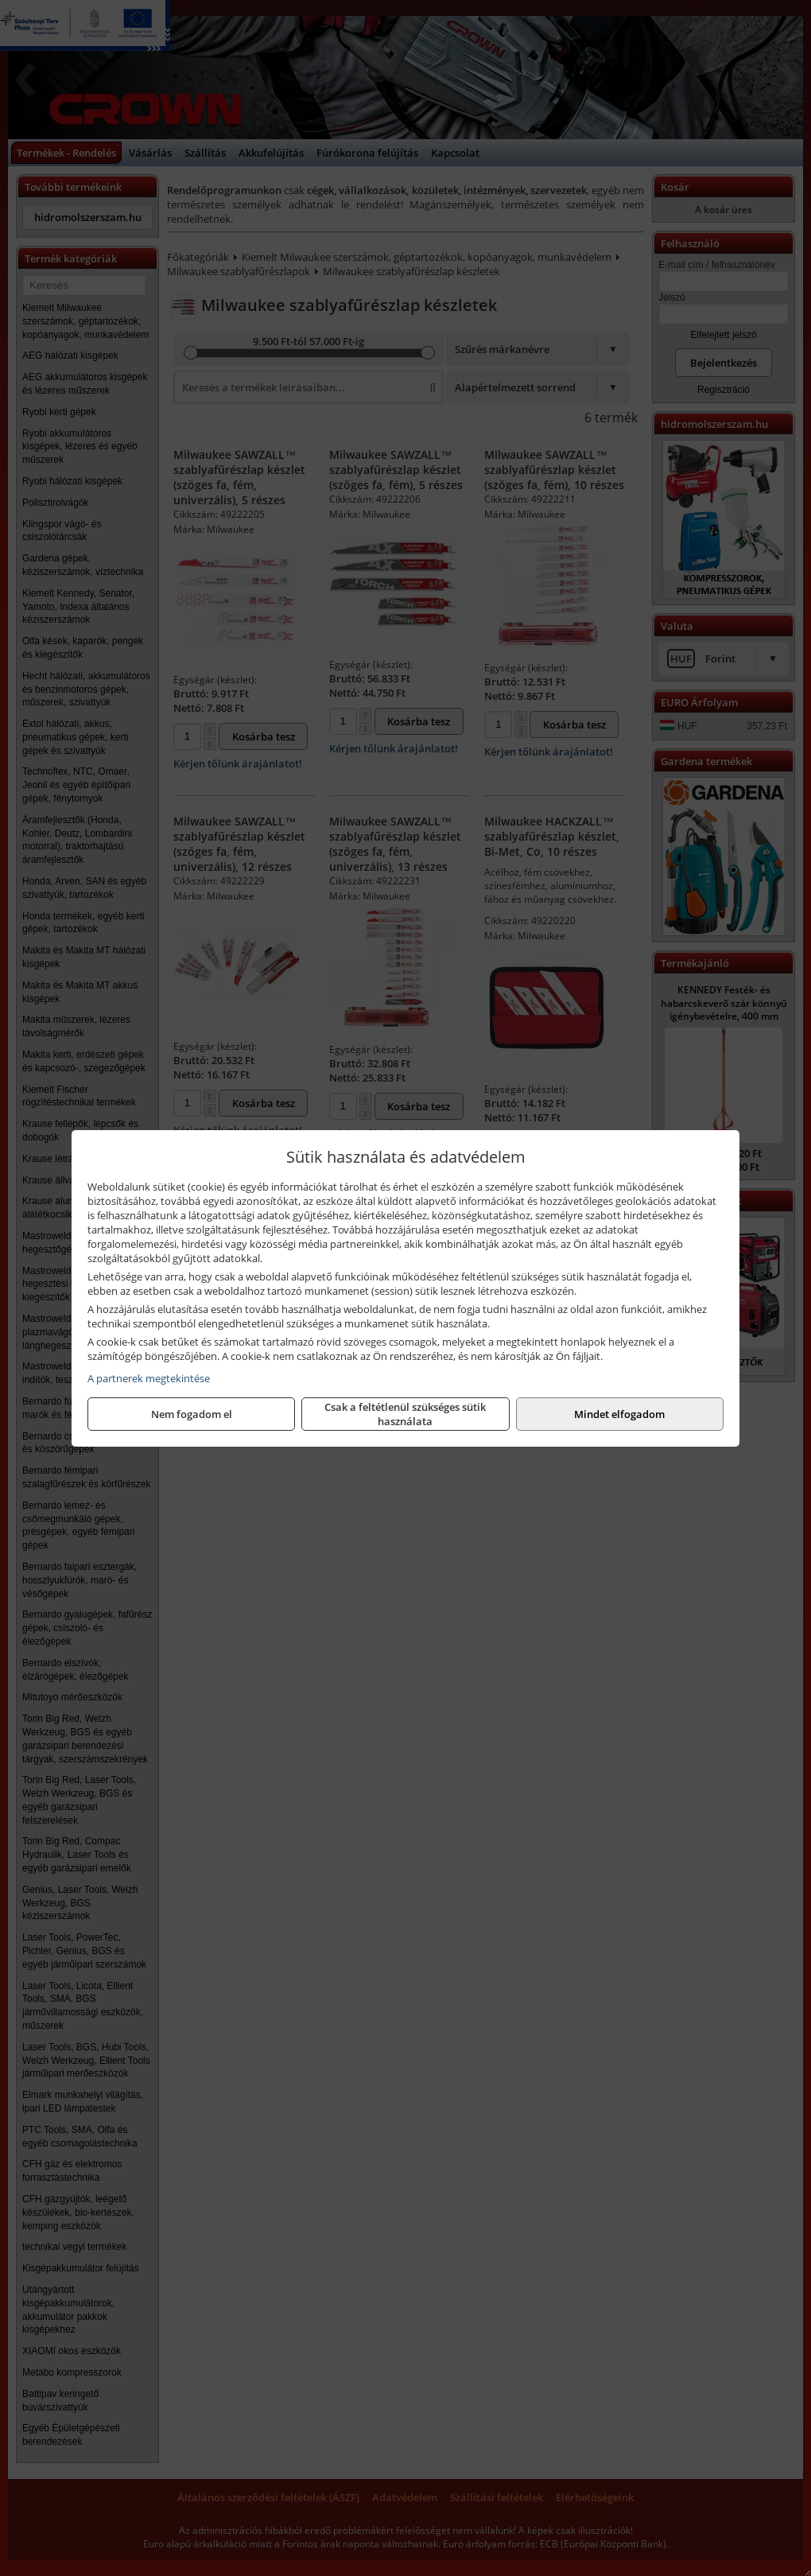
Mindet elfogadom (619, 1414)
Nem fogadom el (191, 1414)
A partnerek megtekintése (148, 1378)
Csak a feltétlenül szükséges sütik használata (405, 1414)
